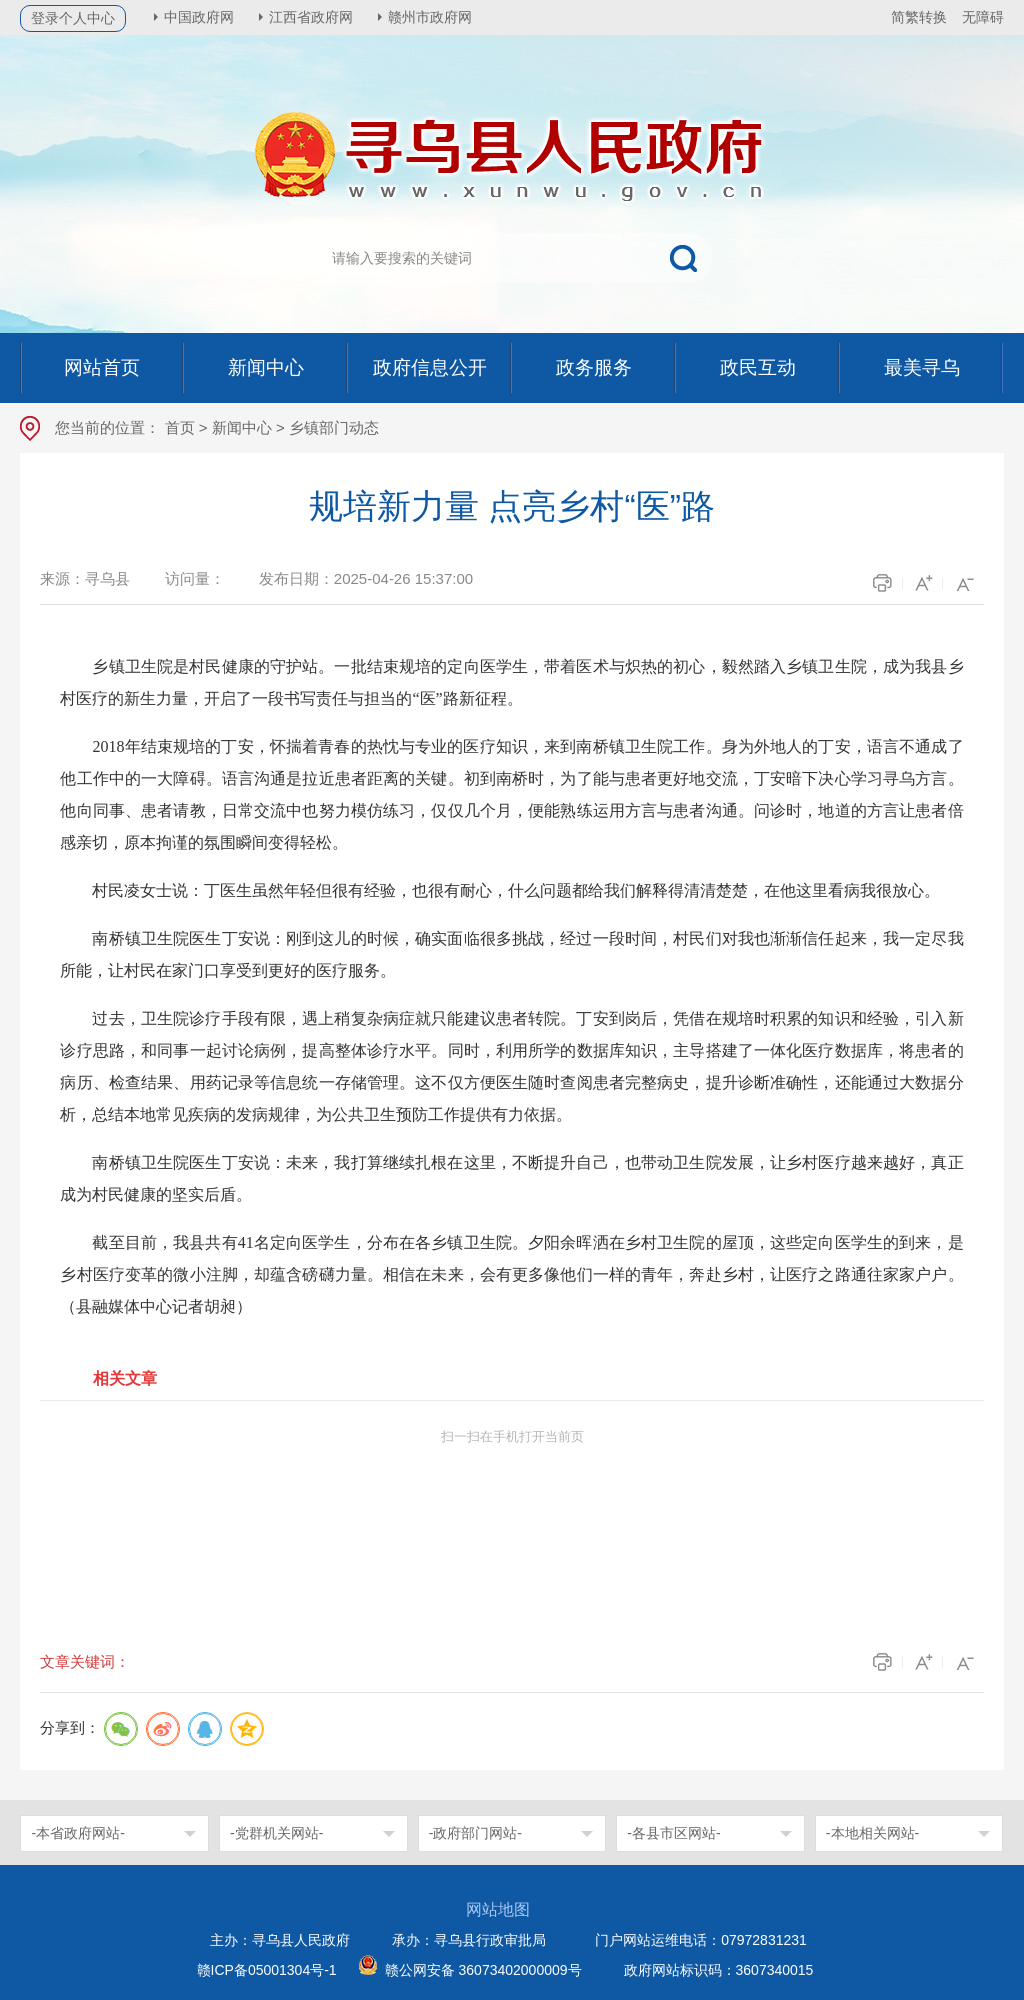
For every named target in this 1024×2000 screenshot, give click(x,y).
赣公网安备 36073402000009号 (483, 1970)
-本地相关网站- (872, 1833)
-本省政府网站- (77, 1833)
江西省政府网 (311, 17)
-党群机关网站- (276, 1833)
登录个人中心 (73, 18)
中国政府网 (199, 17)
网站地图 (498, 1909)
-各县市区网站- (673, 1833)
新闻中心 (242, 427)
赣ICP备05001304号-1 (267, 1970)
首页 (180, 427)
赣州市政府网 (430, 17)
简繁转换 (919, 17)
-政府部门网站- (475, 1833)
